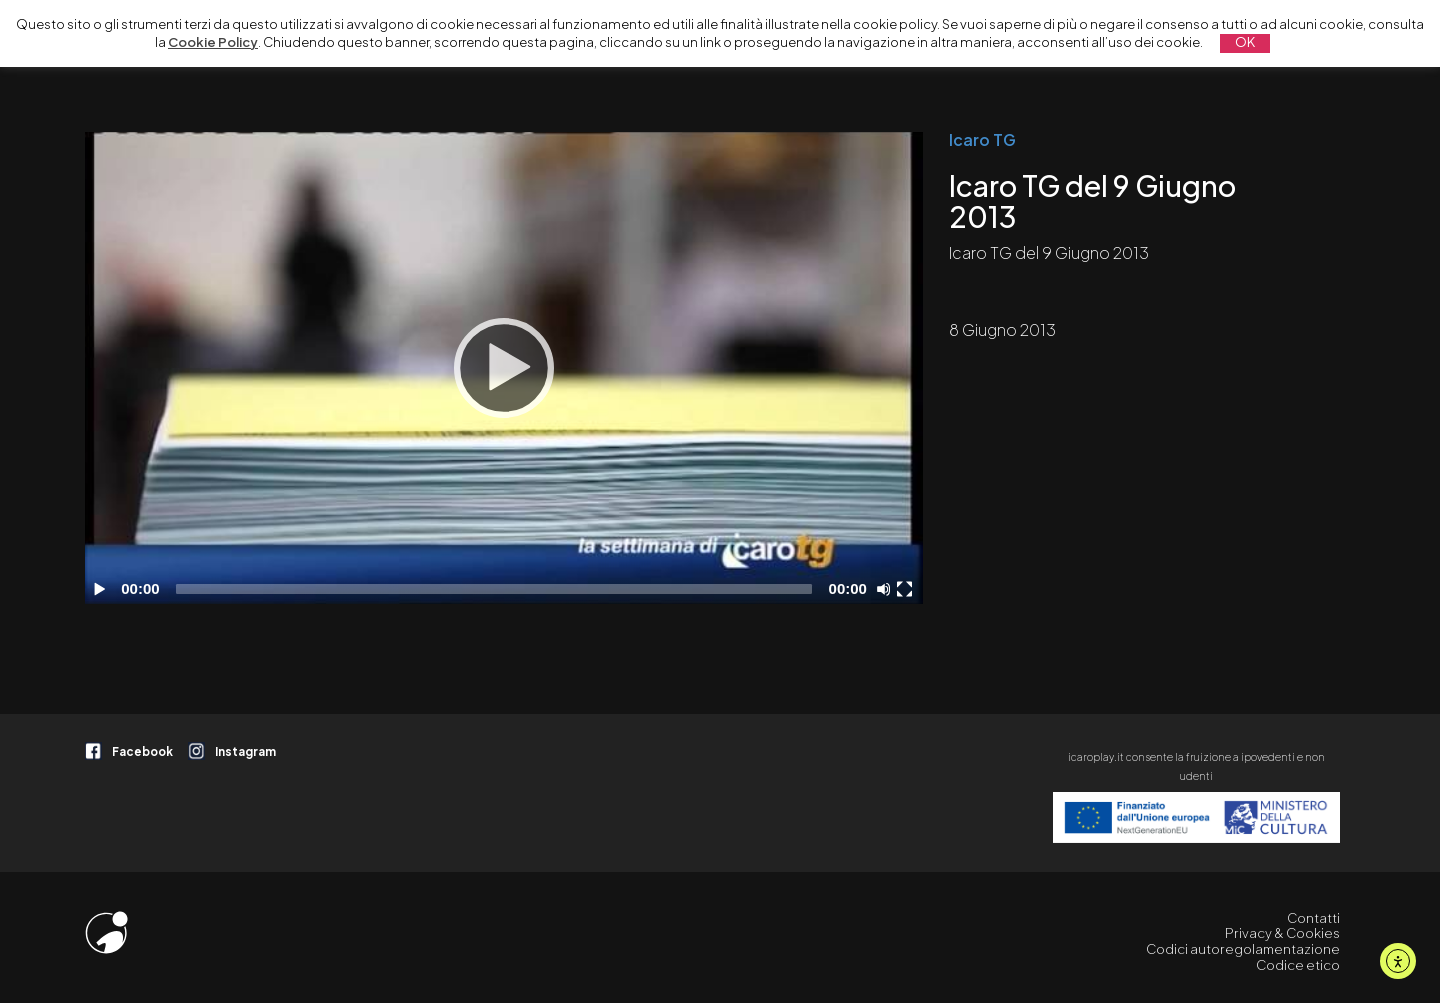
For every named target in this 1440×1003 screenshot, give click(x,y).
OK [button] (1245, 42)
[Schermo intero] (907, 589)
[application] (504, 368)
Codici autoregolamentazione (1243, 949)
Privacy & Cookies (1282, 933)
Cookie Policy (213, 42)
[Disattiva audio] (887, 589)
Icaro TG (982, 140)
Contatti (1313, 918)
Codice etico (1298, 965)
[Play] (504, 368)
